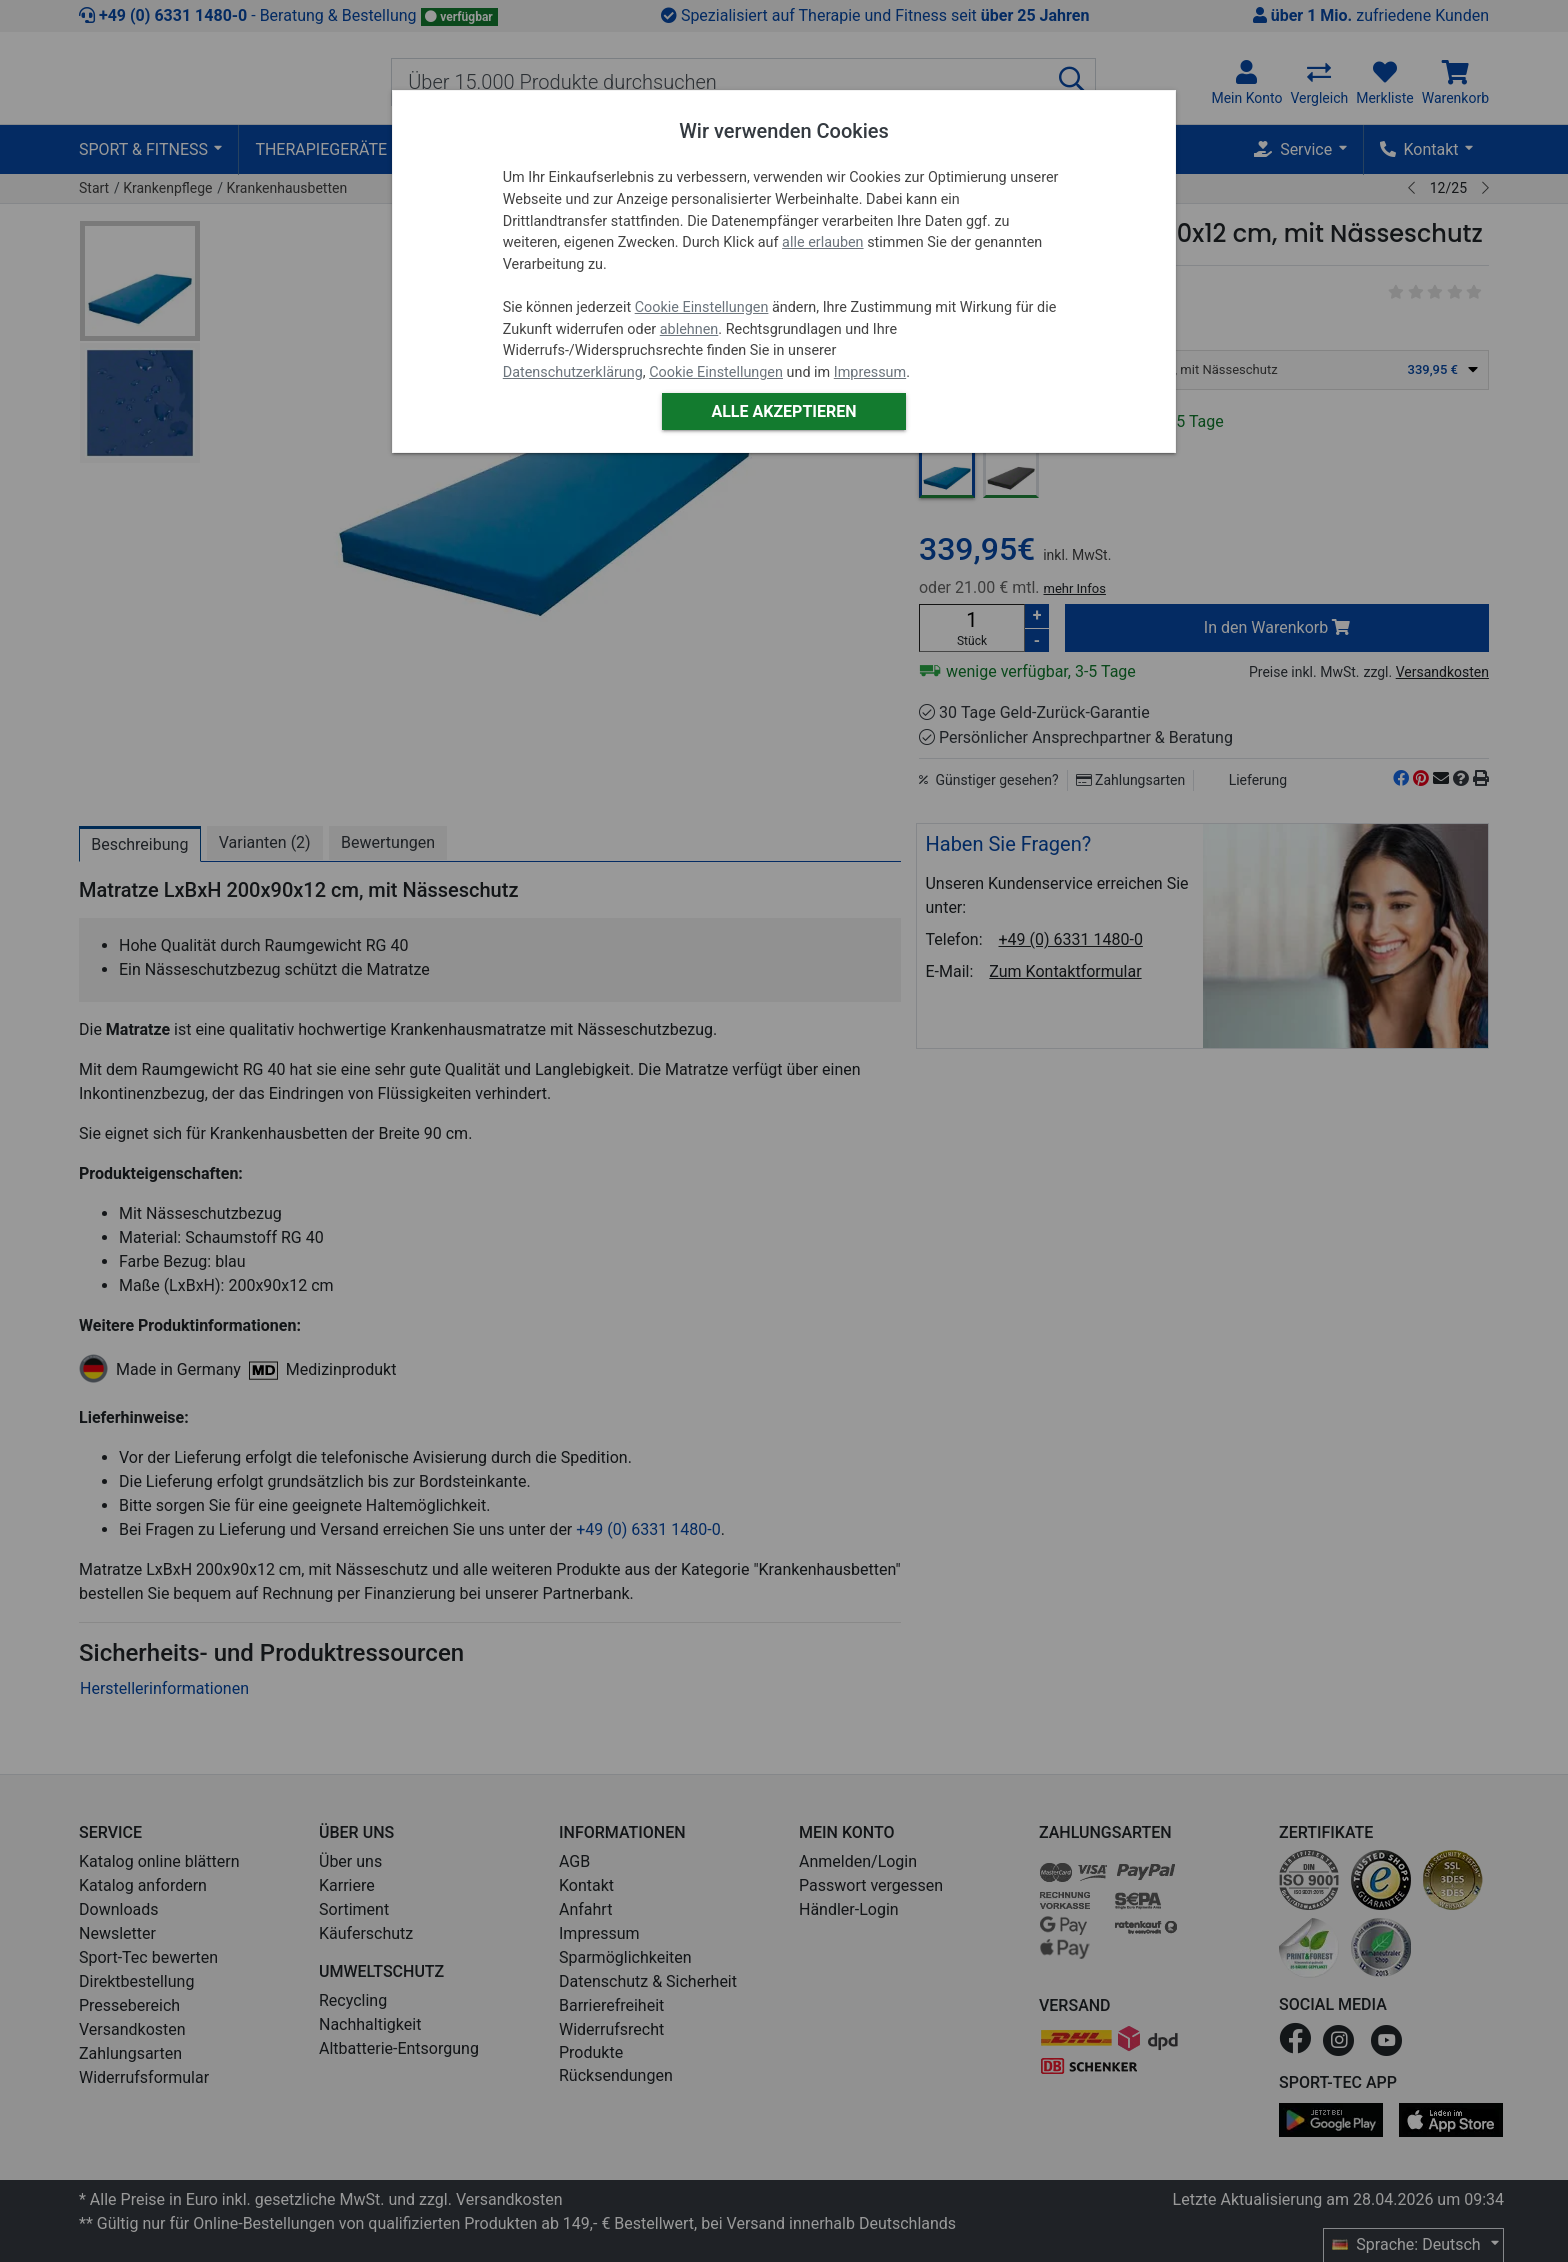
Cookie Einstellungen (702, 307)
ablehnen (689, 329)
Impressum (870, 372)
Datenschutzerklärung (573, 372)
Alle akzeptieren (783, 411)
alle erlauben (822, 242)
